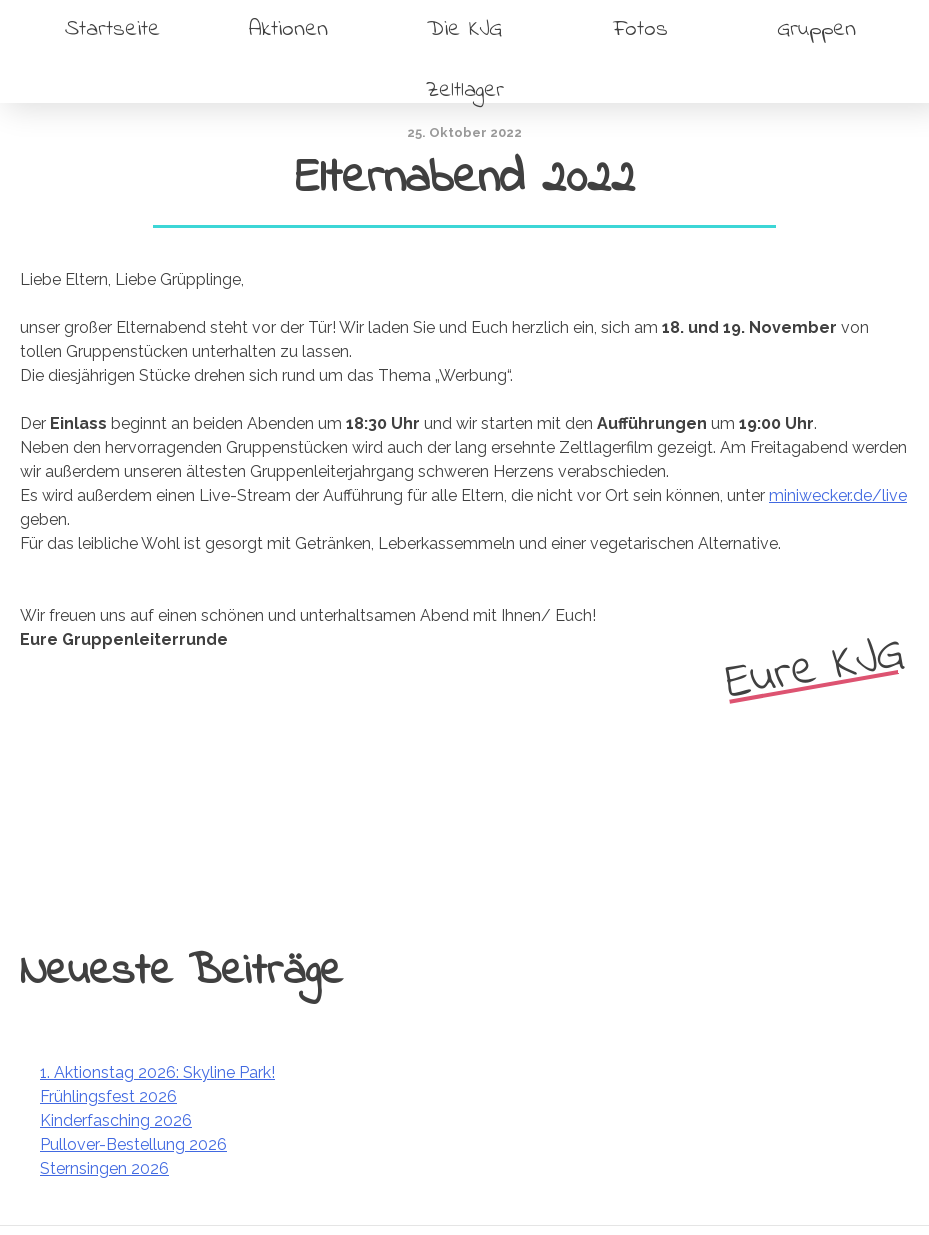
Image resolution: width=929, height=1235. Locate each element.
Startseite (112, 29)
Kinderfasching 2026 (116, 1120)
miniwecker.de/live (838, 495)
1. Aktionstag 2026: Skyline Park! (157, 1072)
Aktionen (288, 29)
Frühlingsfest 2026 (108, 1096)
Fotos (641, 29)
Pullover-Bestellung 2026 (133, 1144)
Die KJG (464, 29)
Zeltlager (465, 90)
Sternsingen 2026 (104, 1168)
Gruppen (816, 29)
